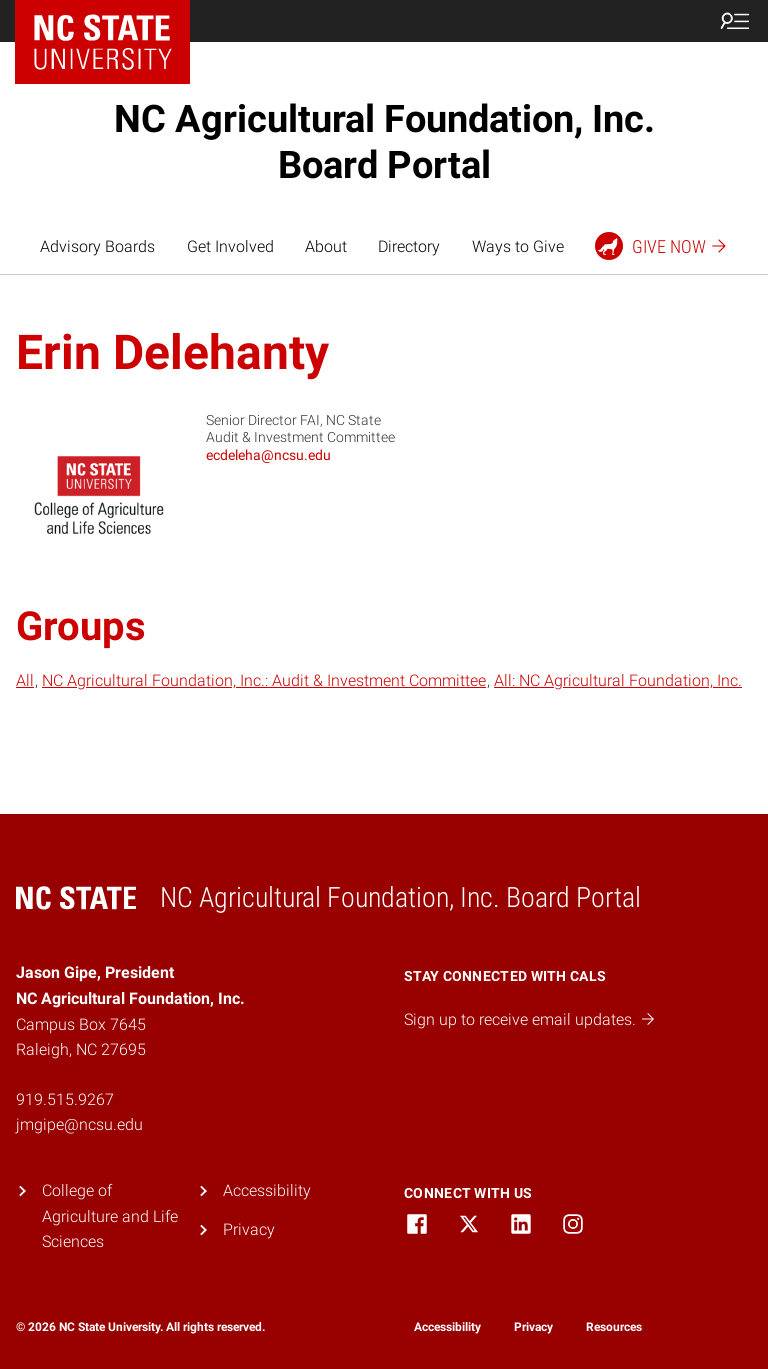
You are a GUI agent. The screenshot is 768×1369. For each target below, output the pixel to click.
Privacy (249, 1229)
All (25, 680)
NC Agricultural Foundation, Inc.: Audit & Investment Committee (264, 680)
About (326, 246)
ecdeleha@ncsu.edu (268, 455)
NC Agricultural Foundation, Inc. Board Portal (384, 142)
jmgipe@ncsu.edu (79, 1124)
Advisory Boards (97, 246)
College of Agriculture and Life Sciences (110, 1216)
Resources (614, 1327)
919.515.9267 (65, 1099)
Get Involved (230, 246)
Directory (409, 246)
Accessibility (267, 1190)
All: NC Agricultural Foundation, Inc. (618, 680)
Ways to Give (518, 246)
